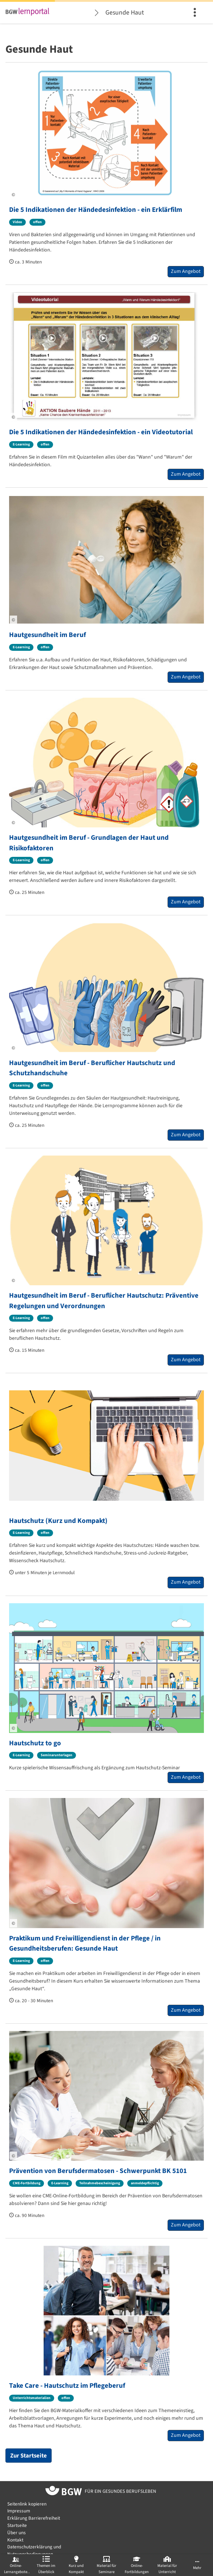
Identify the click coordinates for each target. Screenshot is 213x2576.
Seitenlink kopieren (27, 2503)
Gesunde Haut (124, 12)
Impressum (18, 2510)
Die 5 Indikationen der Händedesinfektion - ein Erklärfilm (95, 210)
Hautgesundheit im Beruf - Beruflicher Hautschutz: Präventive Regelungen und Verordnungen (103, 1301)
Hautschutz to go (35, 1743)
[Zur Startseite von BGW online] (63, 2492)
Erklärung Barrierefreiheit (33, 2518)
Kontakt (15, 2539)
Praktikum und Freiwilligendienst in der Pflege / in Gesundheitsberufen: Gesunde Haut (85, 1944)
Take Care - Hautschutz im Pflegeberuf (67, 2386)
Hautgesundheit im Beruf (47, 635)
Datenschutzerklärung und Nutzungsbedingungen (34, 2550)
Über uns (16, 2532)
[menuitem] (196, 13)
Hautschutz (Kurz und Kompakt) (58, 1521)
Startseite (17, 2525)
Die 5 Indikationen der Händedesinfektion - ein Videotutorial (101, 432)
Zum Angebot (186, 271)
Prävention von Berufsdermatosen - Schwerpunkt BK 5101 (98, 2171)
